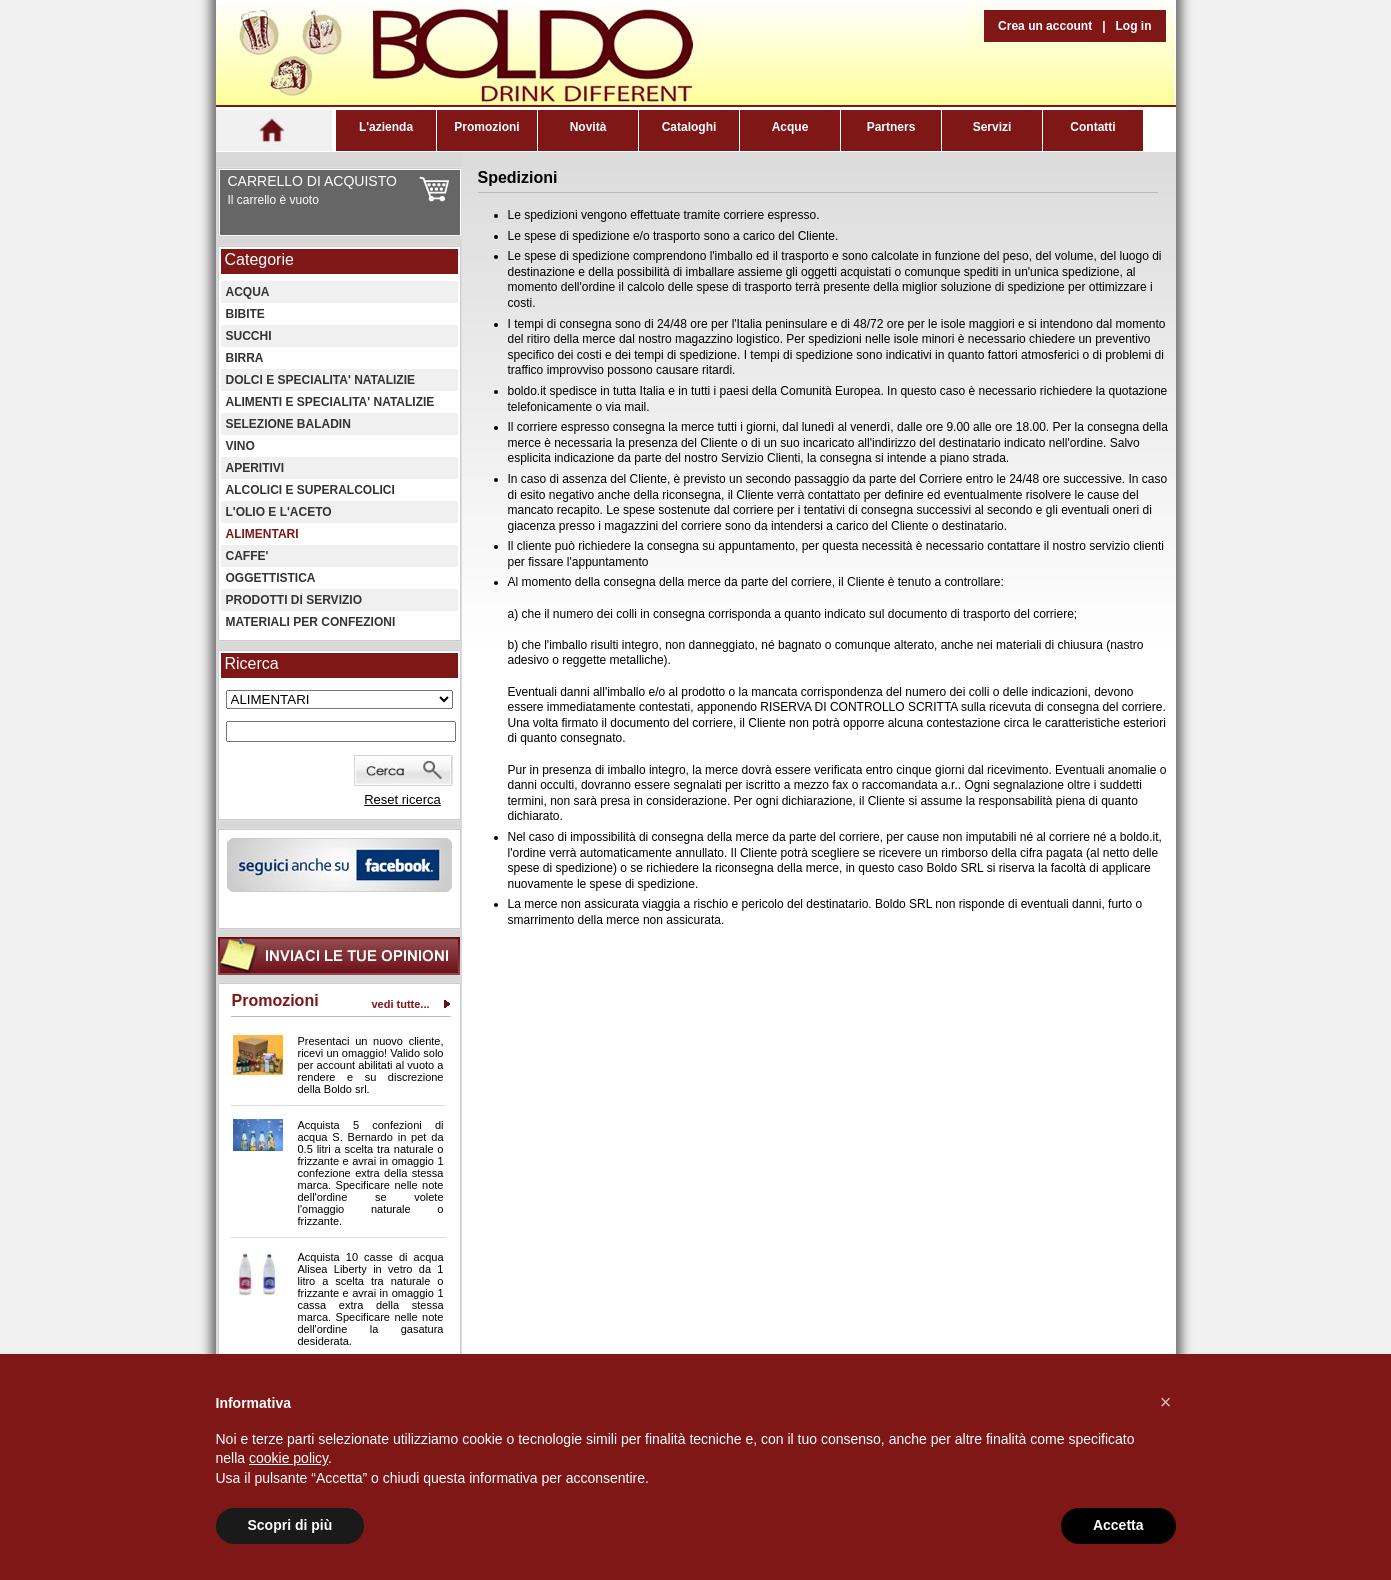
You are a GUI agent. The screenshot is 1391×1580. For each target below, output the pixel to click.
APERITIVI (255, 468)
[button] (1166, 1402)
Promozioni (486, 127)
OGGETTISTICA (271, 578)
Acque (790, 127)
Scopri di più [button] (290, 1525)
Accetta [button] (1118, 1525)
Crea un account (1045, 26)
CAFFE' (247, 556)
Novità (588, 127)
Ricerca (252, 663)
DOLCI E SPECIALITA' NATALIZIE (321, 380)
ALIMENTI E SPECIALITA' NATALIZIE (330, 402)
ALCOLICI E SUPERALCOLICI (310, 490)
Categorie (259, 259)
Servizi (992, 127)
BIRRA (245, 358)
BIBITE (245, 314)
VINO (240, 446)
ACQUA (248, 292)
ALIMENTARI (262, 534)
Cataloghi (689, 127)
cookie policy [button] (288, 1458)
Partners (891, 127)
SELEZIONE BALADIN (288, 424)
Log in (1134, 26)
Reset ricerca (402, 799)
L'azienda (386, 127)
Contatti (1092, 127)
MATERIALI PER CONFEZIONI (311, 622)
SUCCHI (249, 336)
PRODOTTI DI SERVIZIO (294, 600)
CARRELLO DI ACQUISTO (312, 181)
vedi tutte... (400, 1004)
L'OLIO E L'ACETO (279, 512)
